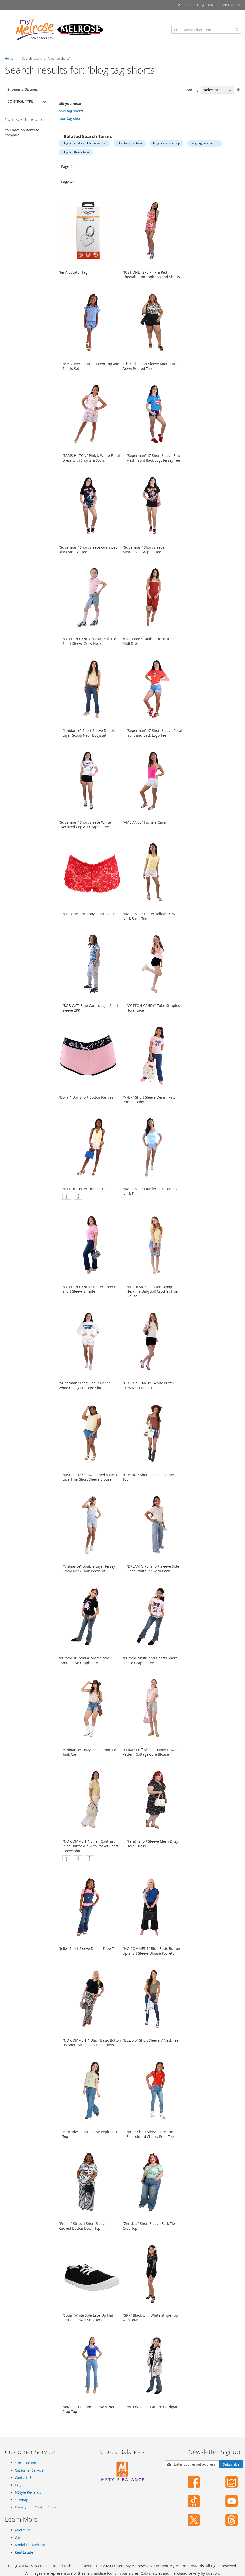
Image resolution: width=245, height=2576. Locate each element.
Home (9, 62)
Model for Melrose (30, 2548)
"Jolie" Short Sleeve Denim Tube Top (88, 1952)
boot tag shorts (71, 122)
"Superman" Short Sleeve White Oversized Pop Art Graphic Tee (85, 828)
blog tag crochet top (204, 147)
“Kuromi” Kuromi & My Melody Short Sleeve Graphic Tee (84, 1664)
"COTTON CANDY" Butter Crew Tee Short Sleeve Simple (90, 1292)
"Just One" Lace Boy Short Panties (89, 917)
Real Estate (24, 2556)
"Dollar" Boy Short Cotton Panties (86, 1101)
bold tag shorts (71, 114)
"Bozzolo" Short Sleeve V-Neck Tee (151, 2044)
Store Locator (229, 4)
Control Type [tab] (20, 105)
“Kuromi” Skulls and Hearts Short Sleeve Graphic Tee (150, 1664)
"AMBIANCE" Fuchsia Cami (144, 826)
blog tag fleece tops (75, 155)
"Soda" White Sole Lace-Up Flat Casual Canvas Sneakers (87, 2321)
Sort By (192, 93)
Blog (200, 4)
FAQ (211, 4)
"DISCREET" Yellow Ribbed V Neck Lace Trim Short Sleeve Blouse (89, 1480)
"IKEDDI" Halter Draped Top (85, 1192)
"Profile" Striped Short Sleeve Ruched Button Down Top (82, 2229)
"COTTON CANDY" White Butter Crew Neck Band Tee (148, 1389)
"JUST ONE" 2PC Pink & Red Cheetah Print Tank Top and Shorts (151, 278)
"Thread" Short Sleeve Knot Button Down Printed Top (151, 370)
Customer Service (29, 2473)
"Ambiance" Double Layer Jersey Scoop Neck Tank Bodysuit (88, 1572)
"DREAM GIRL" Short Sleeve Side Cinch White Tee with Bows (152, 1572)
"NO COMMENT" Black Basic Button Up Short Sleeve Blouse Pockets (91, 2046)
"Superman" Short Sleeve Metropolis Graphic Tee (143, 553)
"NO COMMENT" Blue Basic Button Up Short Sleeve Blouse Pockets (151, 1954)
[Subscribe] (231, 2468)
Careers (21, 2541)
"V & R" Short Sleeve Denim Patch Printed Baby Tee (150, 1103)
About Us (22, 2533)
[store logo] (60, 33)
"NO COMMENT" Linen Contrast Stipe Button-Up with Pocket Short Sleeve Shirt (90, 1850)
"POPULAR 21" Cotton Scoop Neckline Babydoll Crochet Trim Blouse (152, 1295)
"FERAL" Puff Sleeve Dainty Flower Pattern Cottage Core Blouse (150, 1755)
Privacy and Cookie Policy (35, 2510)
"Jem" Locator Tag (73, 276)
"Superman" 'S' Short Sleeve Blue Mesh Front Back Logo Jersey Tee (153, 461)
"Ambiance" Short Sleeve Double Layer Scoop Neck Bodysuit (89, 736)
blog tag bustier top (166, 147)
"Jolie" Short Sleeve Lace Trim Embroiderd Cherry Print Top (150, 2138)
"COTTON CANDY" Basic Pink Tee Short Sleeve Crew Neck (89, 645)
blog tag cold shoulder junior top (84, 147)
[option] (66, 1200)
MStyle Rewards (28, 2495)
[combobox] (205, 33)
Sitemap (21, 2503)
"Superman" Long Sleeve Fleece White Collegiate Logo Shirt (85, 1389)
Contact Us (24, 2481)
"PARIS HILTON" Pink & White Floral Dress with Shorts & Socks (91, 461)
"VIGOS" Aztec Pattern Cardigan (152, 2410)
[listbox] (91, 1200)
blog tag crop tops (129, 147)
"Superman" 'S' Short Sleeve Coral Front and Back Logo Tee (154, 736)
